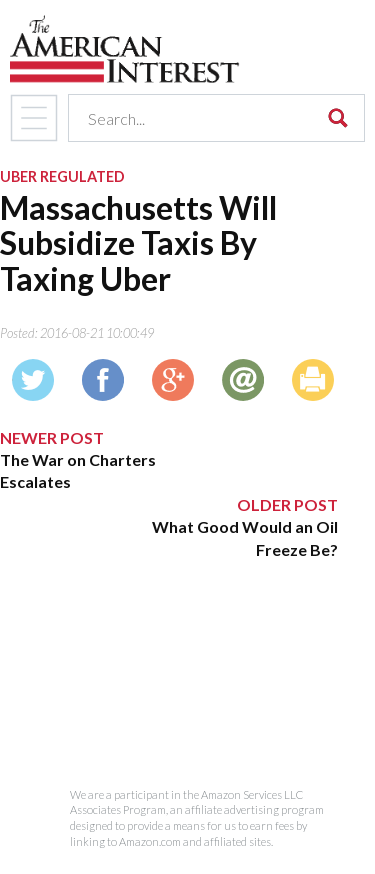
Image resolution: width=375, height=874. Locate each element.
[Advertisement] (169, 686)
